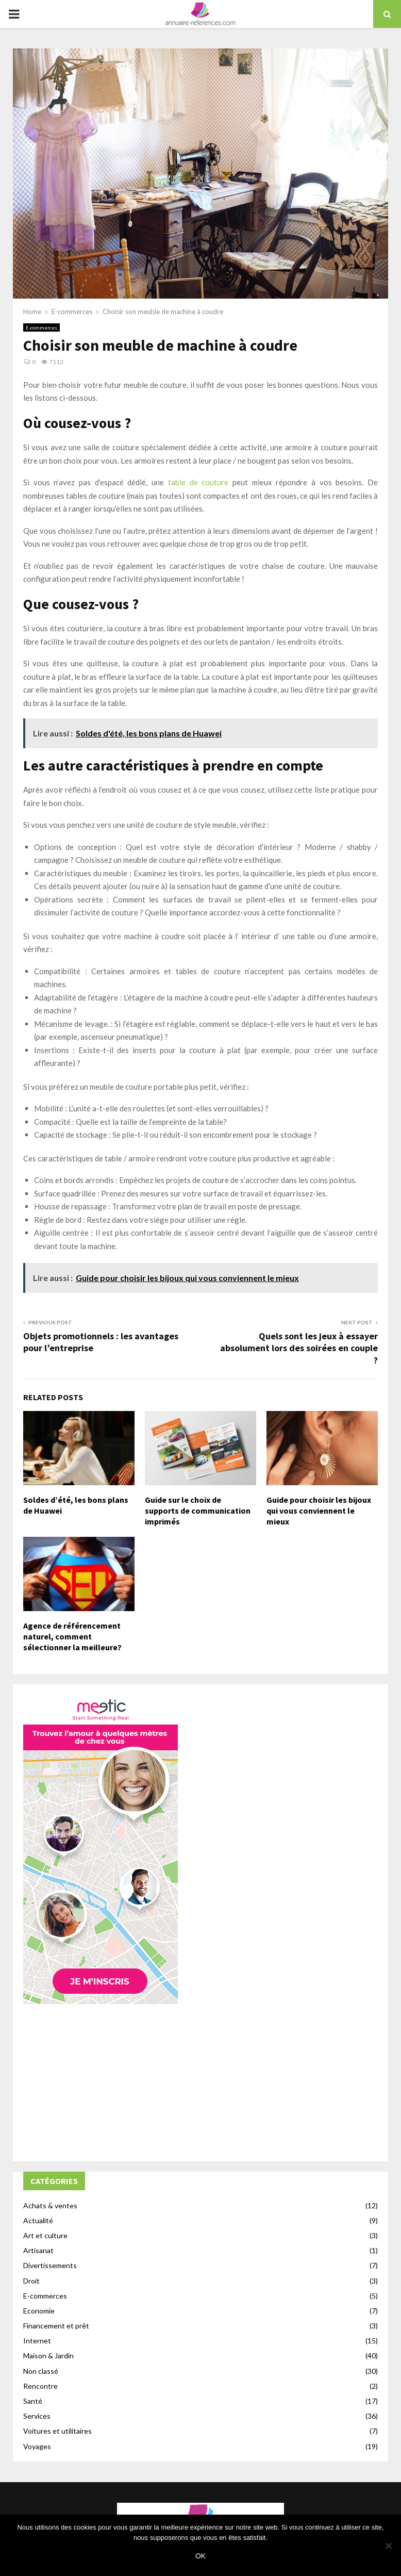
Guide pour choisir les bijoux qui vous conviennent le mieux (318, 1511)
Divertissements (50, 2265)
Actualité (38, 2220)
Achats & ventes (50, 2205)
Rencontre (40, 2386)
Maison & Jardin (48, 2355)
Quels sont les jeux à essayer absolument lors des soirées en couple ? (299, 1348)
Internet (37, 2340)
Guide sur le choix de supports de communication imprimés (197, 1511)
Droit (31, 2280)
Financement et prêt (56, 2325)
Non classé (40, 2371)
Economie (39, 2310)
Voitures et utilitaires (57, 2430)
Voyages (37, 2446)
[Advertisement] (200, 2079)
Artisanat (38, 2250)
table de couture (198, 482)
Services (37, 2415)
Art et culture (45, 2235)
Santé (32, 2401)
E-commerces (41, 327)
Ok (200, 2556)
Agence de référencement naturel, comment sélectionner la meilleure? (72, 1636)
